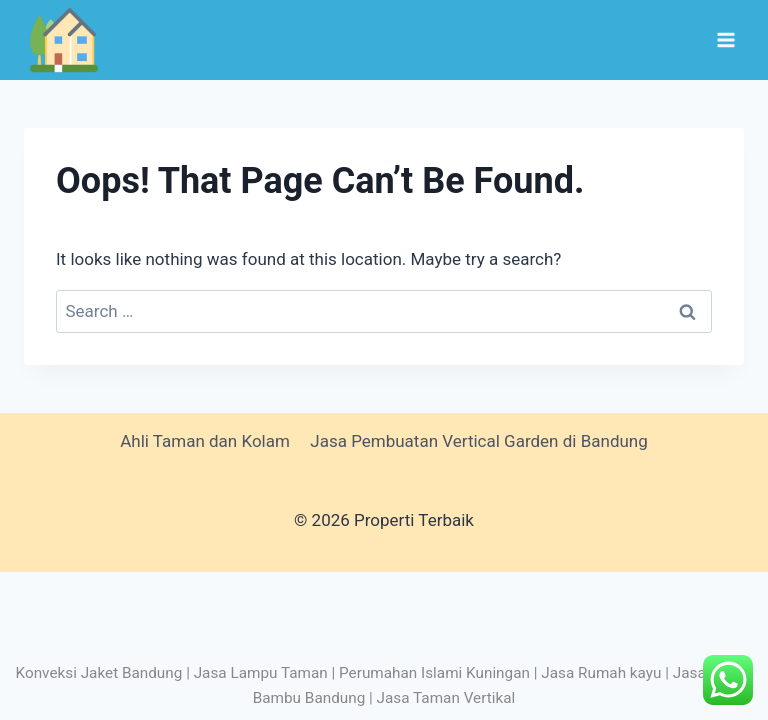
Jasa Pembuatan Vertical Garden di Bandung (479, 441)
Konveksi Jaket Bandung (99, 673)
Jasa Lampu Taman (261, 673)
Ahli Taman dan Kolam (205, 441)
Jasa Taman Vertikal (446, 698)
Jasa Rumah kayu (601, 673)
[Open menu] (725, 39)
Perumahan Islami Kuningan (434, 673)
